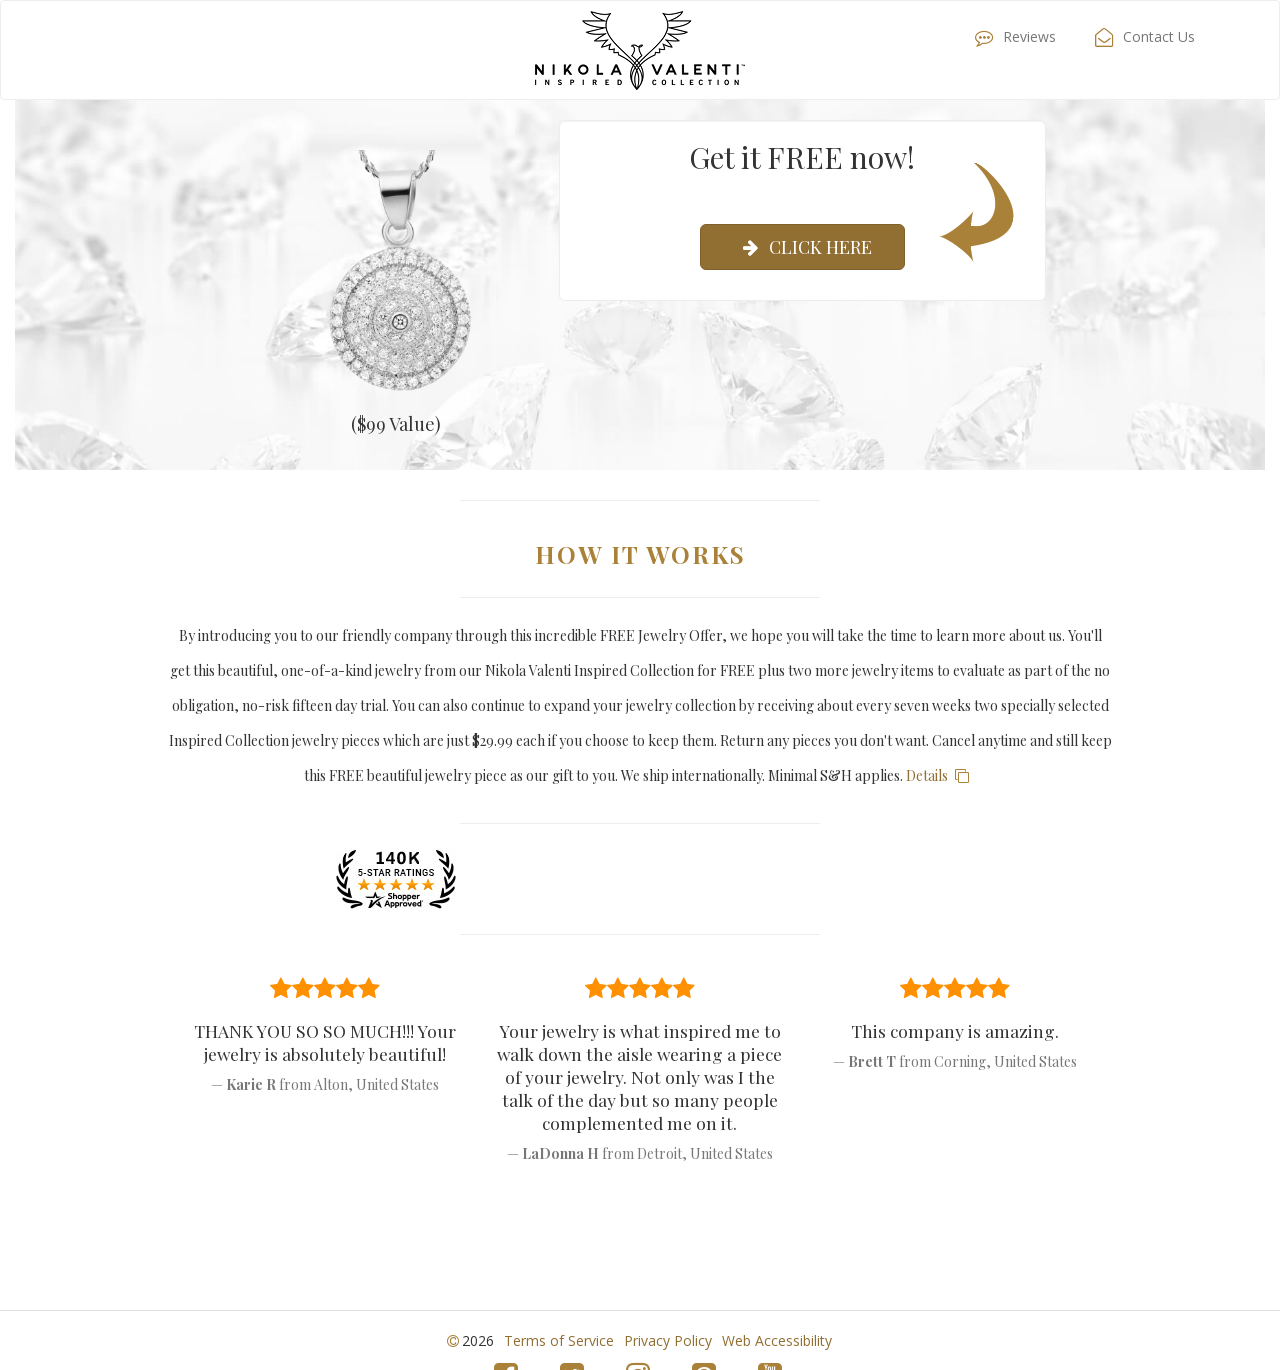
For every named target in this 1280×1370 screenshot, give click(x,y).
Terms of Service (559, 1340)
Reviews (1010, 36)
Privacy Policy (668, 1340)
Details (941, 775)
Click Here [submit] (802, 247)
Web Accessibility (777, 1340)
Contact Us (1140, 36)
